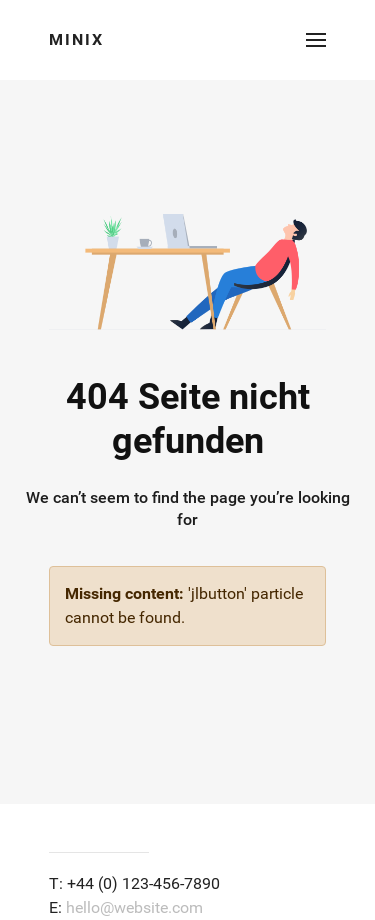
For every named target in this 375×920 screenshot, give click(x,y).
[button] (316, 40)
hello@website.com (134, 907)
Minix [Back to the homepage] (76, 39)
